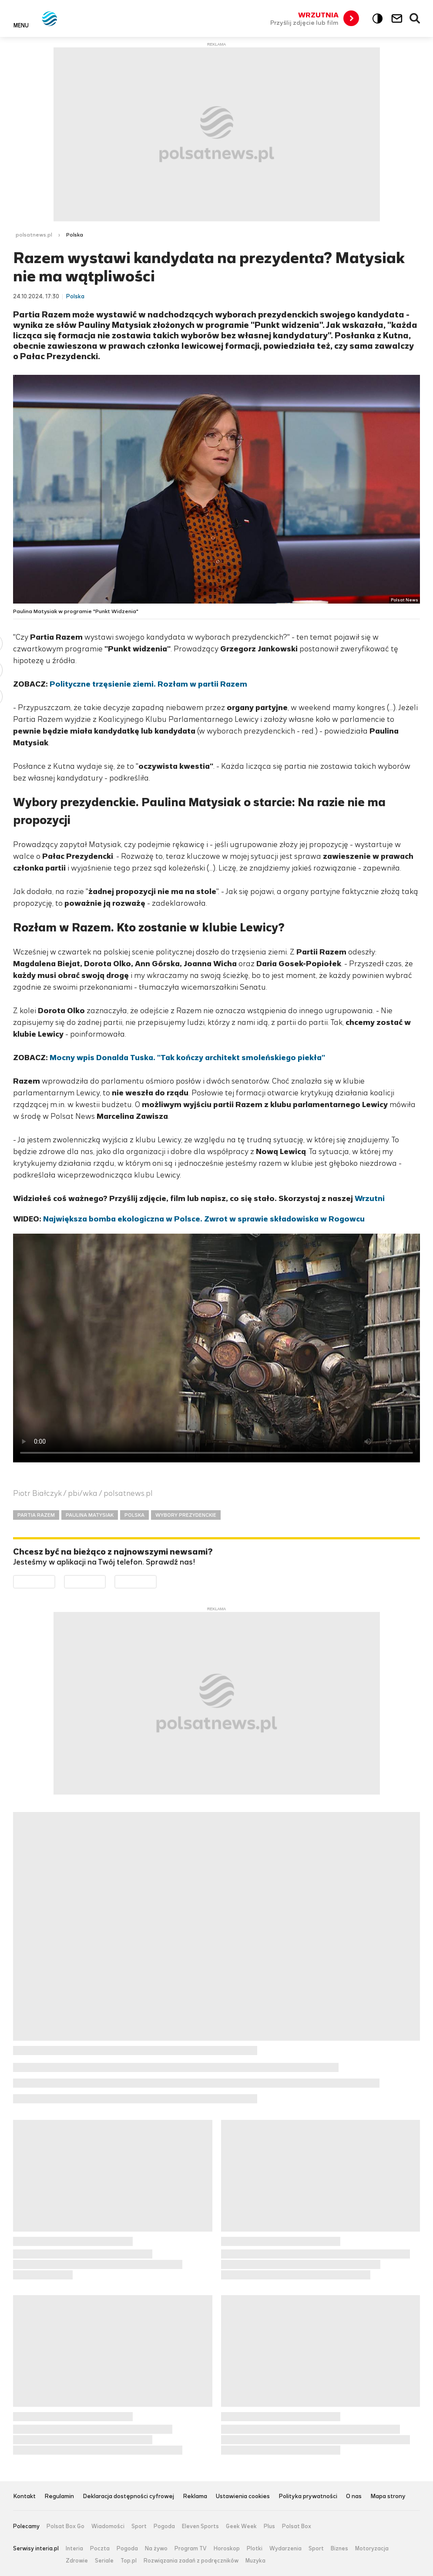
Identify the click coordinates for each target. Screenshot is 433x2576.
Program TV (191, 2548)
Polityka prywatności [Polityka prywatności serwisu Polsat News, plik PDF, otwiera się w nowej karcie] (308, 2496)
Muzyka (255, 2560)
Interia (74, 2548)
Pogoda (164, 2526)
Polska (74, 234)
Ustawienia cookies (243, 2496)
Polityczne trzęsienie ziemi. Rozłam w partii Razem (148, 684)
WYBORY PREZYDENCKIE (185, 1515)
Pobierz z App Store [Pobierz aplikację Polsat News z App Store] (105, 1581)
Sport (139, 2526)
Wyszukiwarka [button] (415, 19)
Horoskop (227, 2548)
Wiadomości (107, 2526)
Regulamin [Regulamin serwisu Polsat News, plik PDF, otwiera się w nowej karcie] (59, 2496)
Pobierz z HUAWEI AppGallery (156, 1581)
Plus (269, 2526)
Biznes (339, 2548)
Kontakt (24, 2496)
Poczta (100, 2548)
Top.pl (129, 2560)
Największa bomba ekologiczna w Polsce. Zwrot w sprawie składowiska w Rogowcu (204, 1219)
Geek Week (241, 2526)
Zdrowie (77, 2560)
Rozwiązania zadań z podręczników (191, 2560)
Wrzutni (370, 1198)
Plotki (254, 2548)
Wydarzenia (285, 2548)
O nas (354, 2496)
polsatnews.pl (34, 234)
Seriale (104, 2560)
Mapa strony (388, 2496)
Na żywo (156, 2548)
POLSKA (134, 1515)
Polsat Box (296, 2526)
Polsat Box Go (65, 2526)
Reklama (195, 2496)
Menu (21, 25)
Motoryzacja (372, 2548)
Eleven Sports (200, 2526)
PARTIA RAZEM (36, 1515)
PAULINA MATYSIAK (90, 1515)
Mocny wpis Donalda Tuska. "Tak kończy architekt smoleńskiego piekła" (187, 1057)
